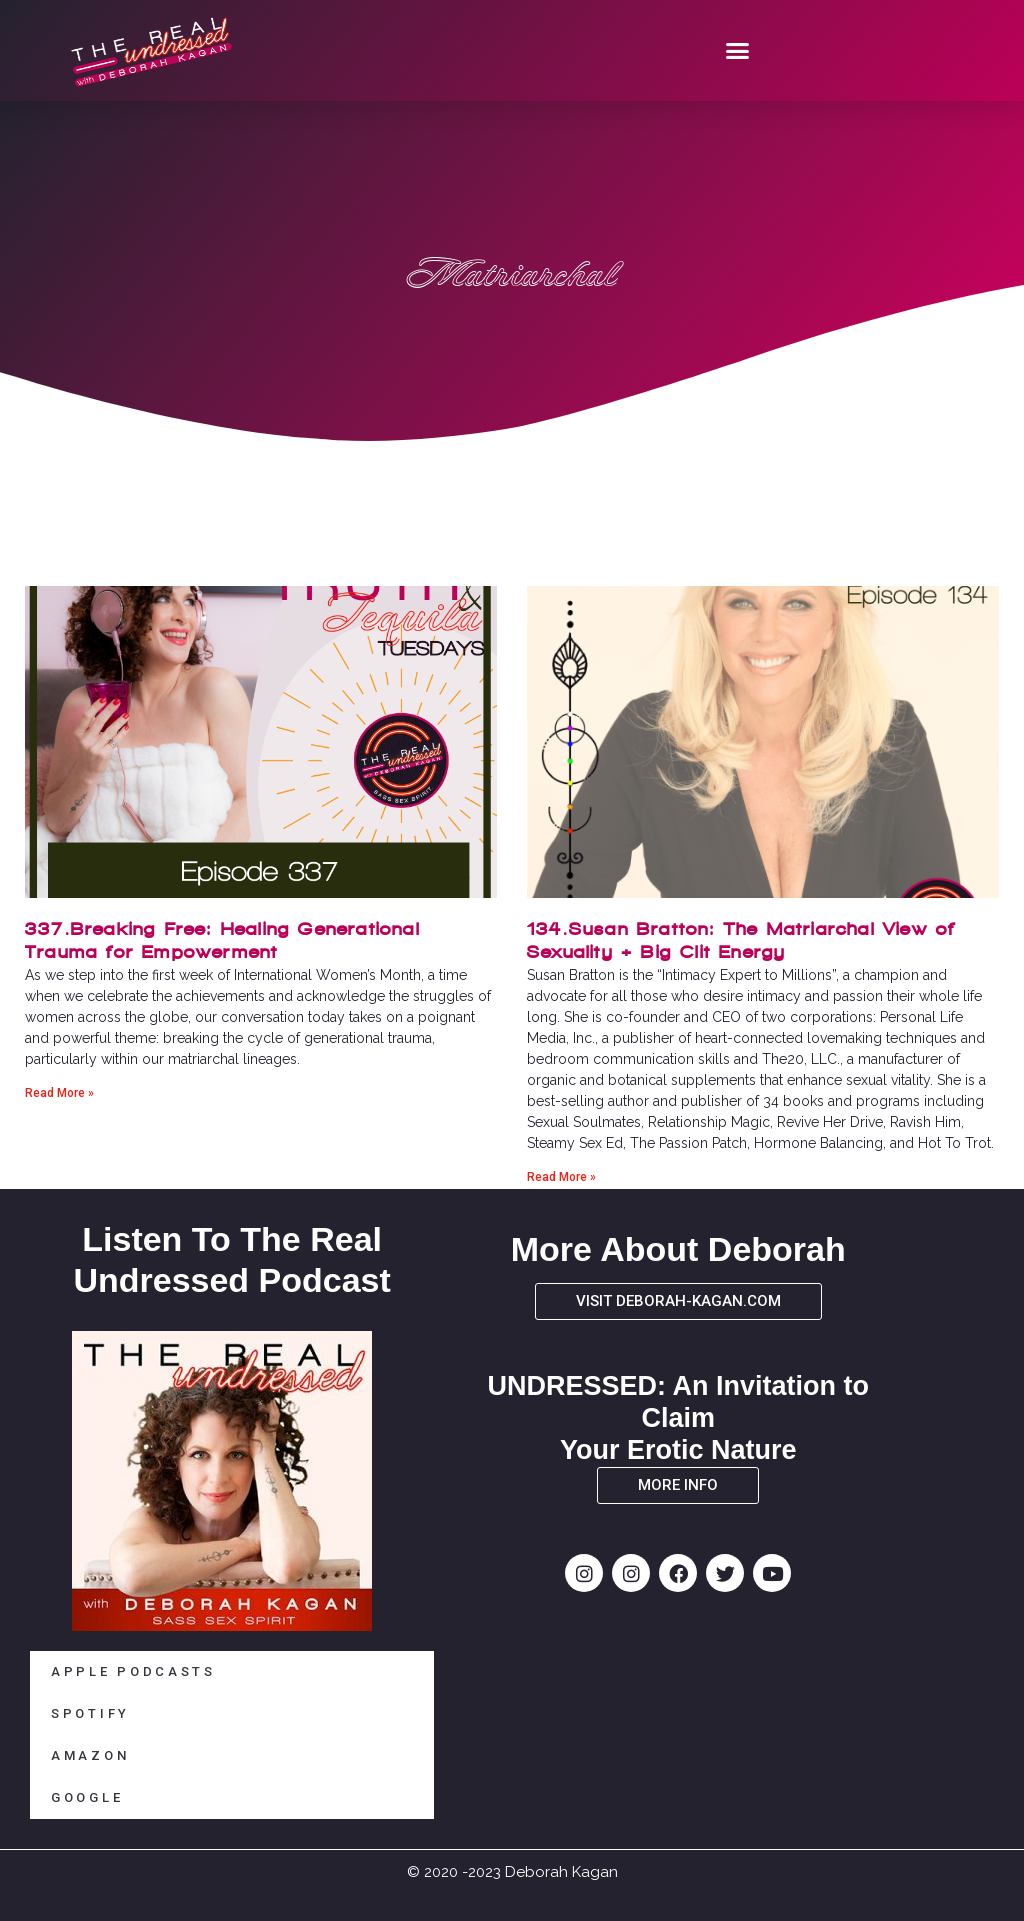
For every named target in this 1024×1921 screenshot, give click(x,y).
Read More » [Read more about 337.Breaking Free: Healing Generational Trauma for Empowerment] (59, 1093)
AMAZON (90, 1755)
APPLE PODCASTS (133, 1671)
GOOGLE (87, 1797)
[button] (738, 51)
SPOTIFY (90, 1713)
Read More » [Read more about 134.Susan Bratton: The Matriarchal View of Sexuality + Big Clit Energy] (561, 1177)
